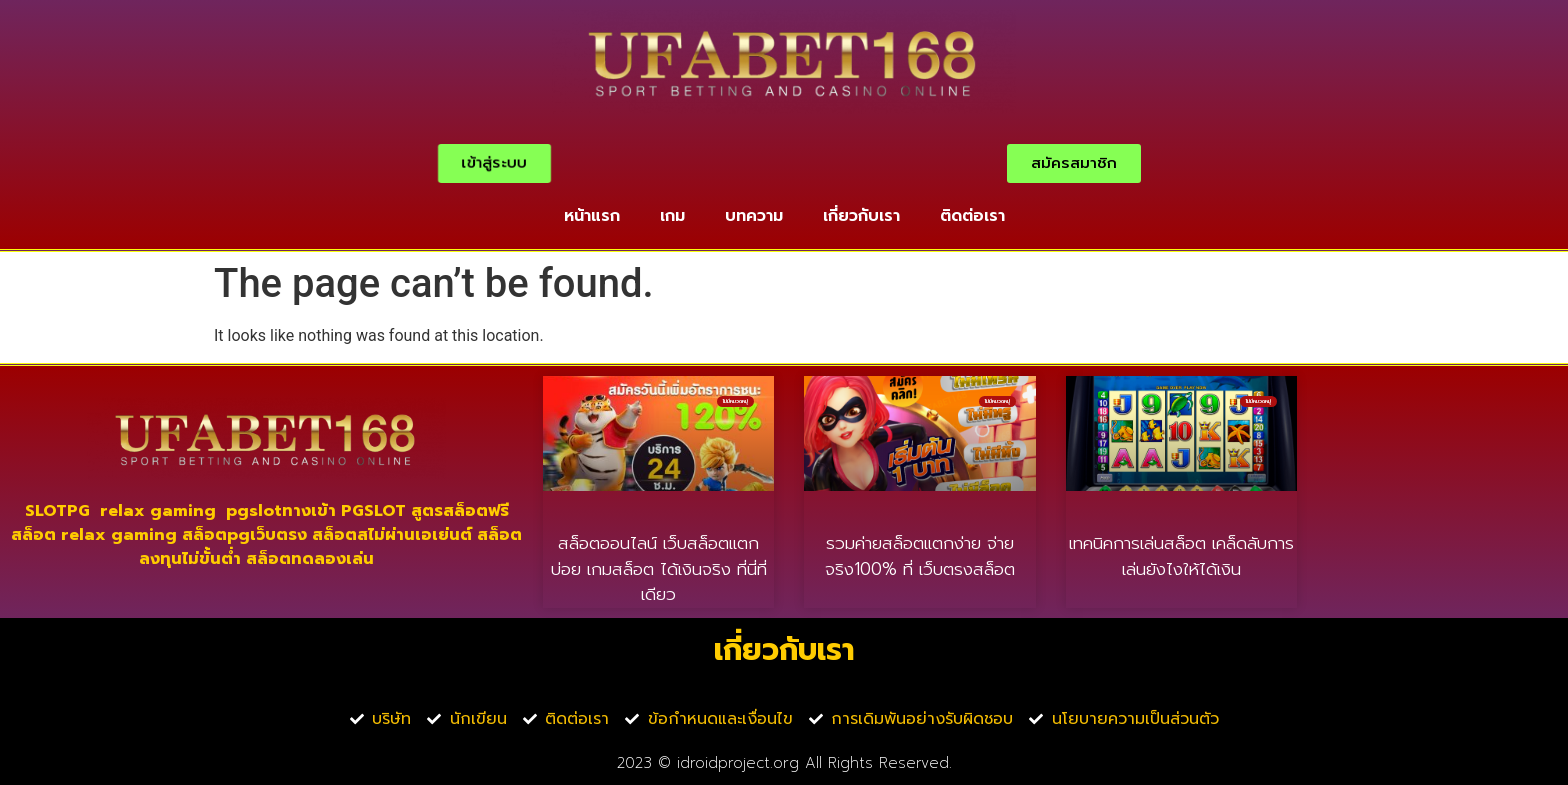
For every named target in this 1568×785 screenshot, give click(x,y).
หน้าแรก (592, 216)
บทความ (754, 216)
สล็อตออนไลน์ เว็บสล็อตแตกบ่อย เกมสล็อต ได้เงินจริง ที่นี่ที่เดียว (659, 568)
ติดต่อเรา (972, 216)
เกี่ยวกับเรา (861, 216)
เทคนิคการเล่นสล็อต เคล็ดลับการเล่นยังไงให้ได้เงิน (1181, 556)
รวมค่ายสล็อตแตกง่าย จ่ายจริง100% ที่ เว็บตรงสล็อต (920, 556)
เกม (672, 216)
